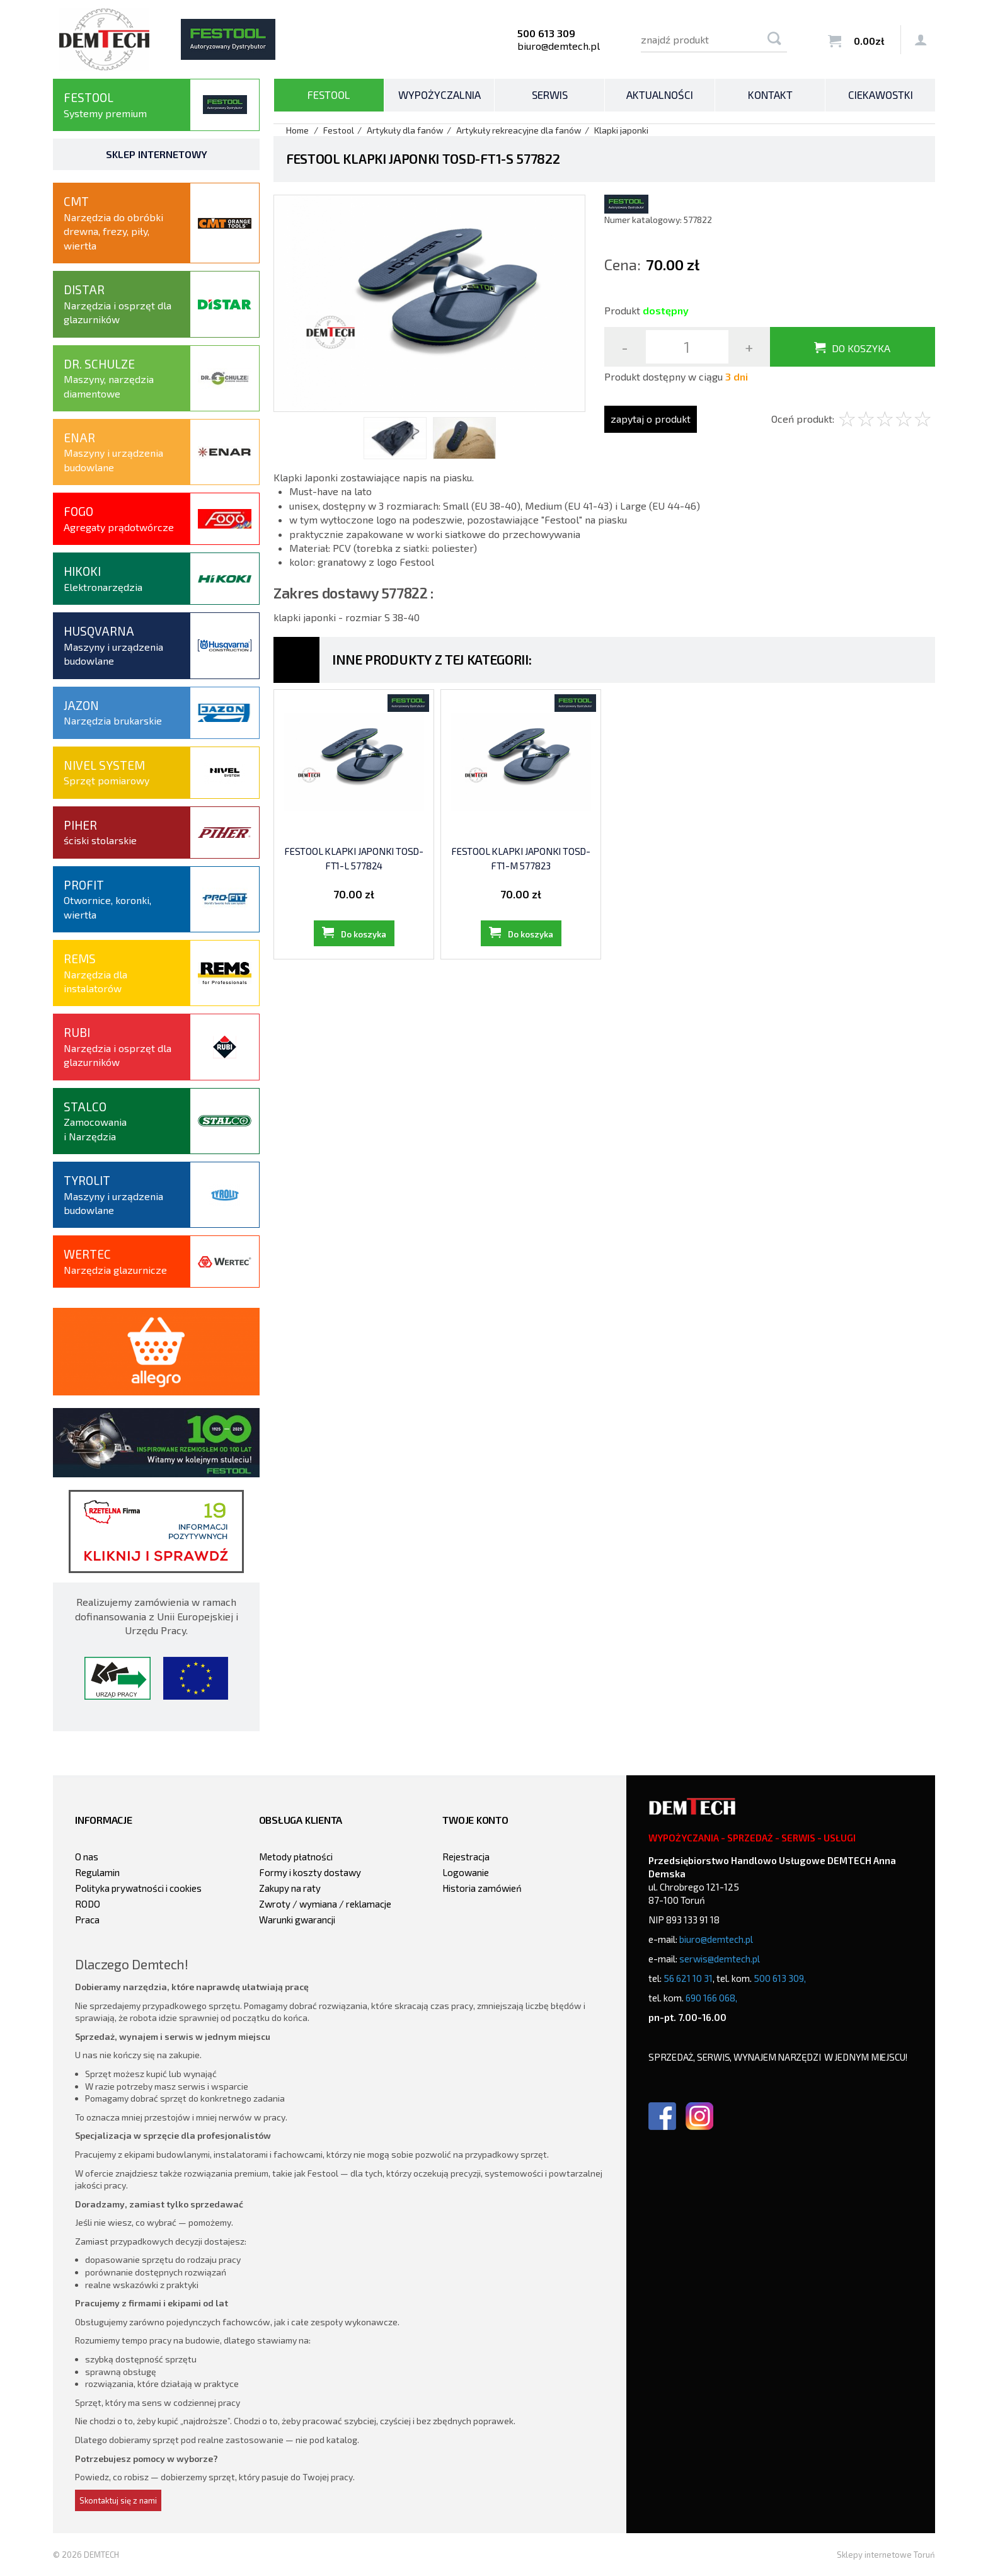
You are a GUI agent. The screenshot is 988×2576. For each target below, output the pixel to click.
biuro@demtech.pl (558, 46)
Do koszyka (861, 348)
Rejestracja (466, 1856)
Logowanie (465, 1872)
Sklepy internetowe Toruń (886, 2555)
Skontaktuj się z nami (118, 2500)
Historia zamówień (482, 1888)
